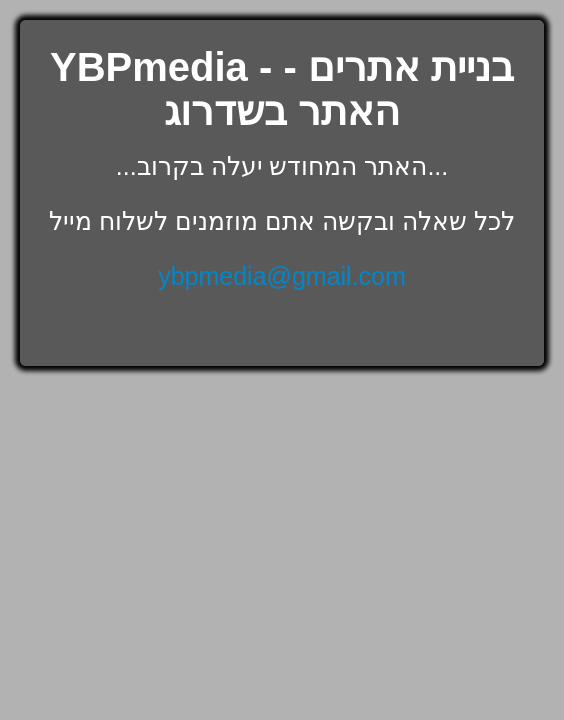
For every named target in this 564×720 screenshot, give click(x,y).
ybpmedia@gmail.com (282, 276)
